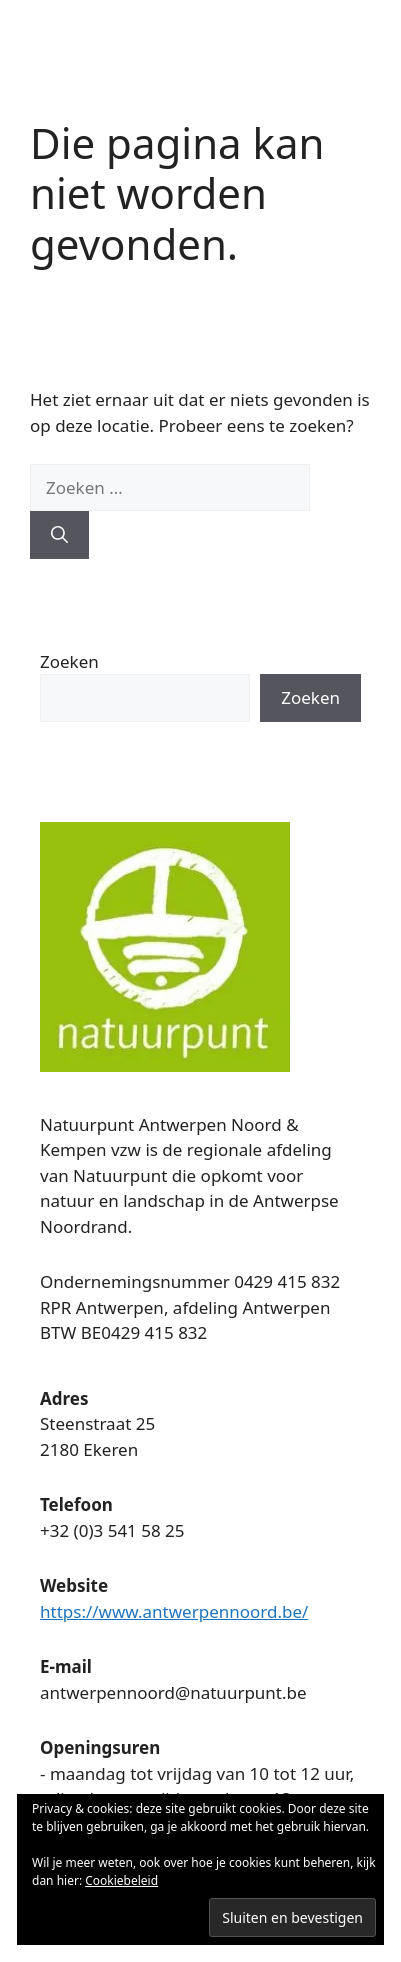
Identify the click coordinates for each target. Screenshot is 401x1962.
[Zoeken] (59, 535)
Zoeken (69, 661)
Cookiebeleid (121, 1880)
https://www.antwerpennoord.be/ (174, 1611)
